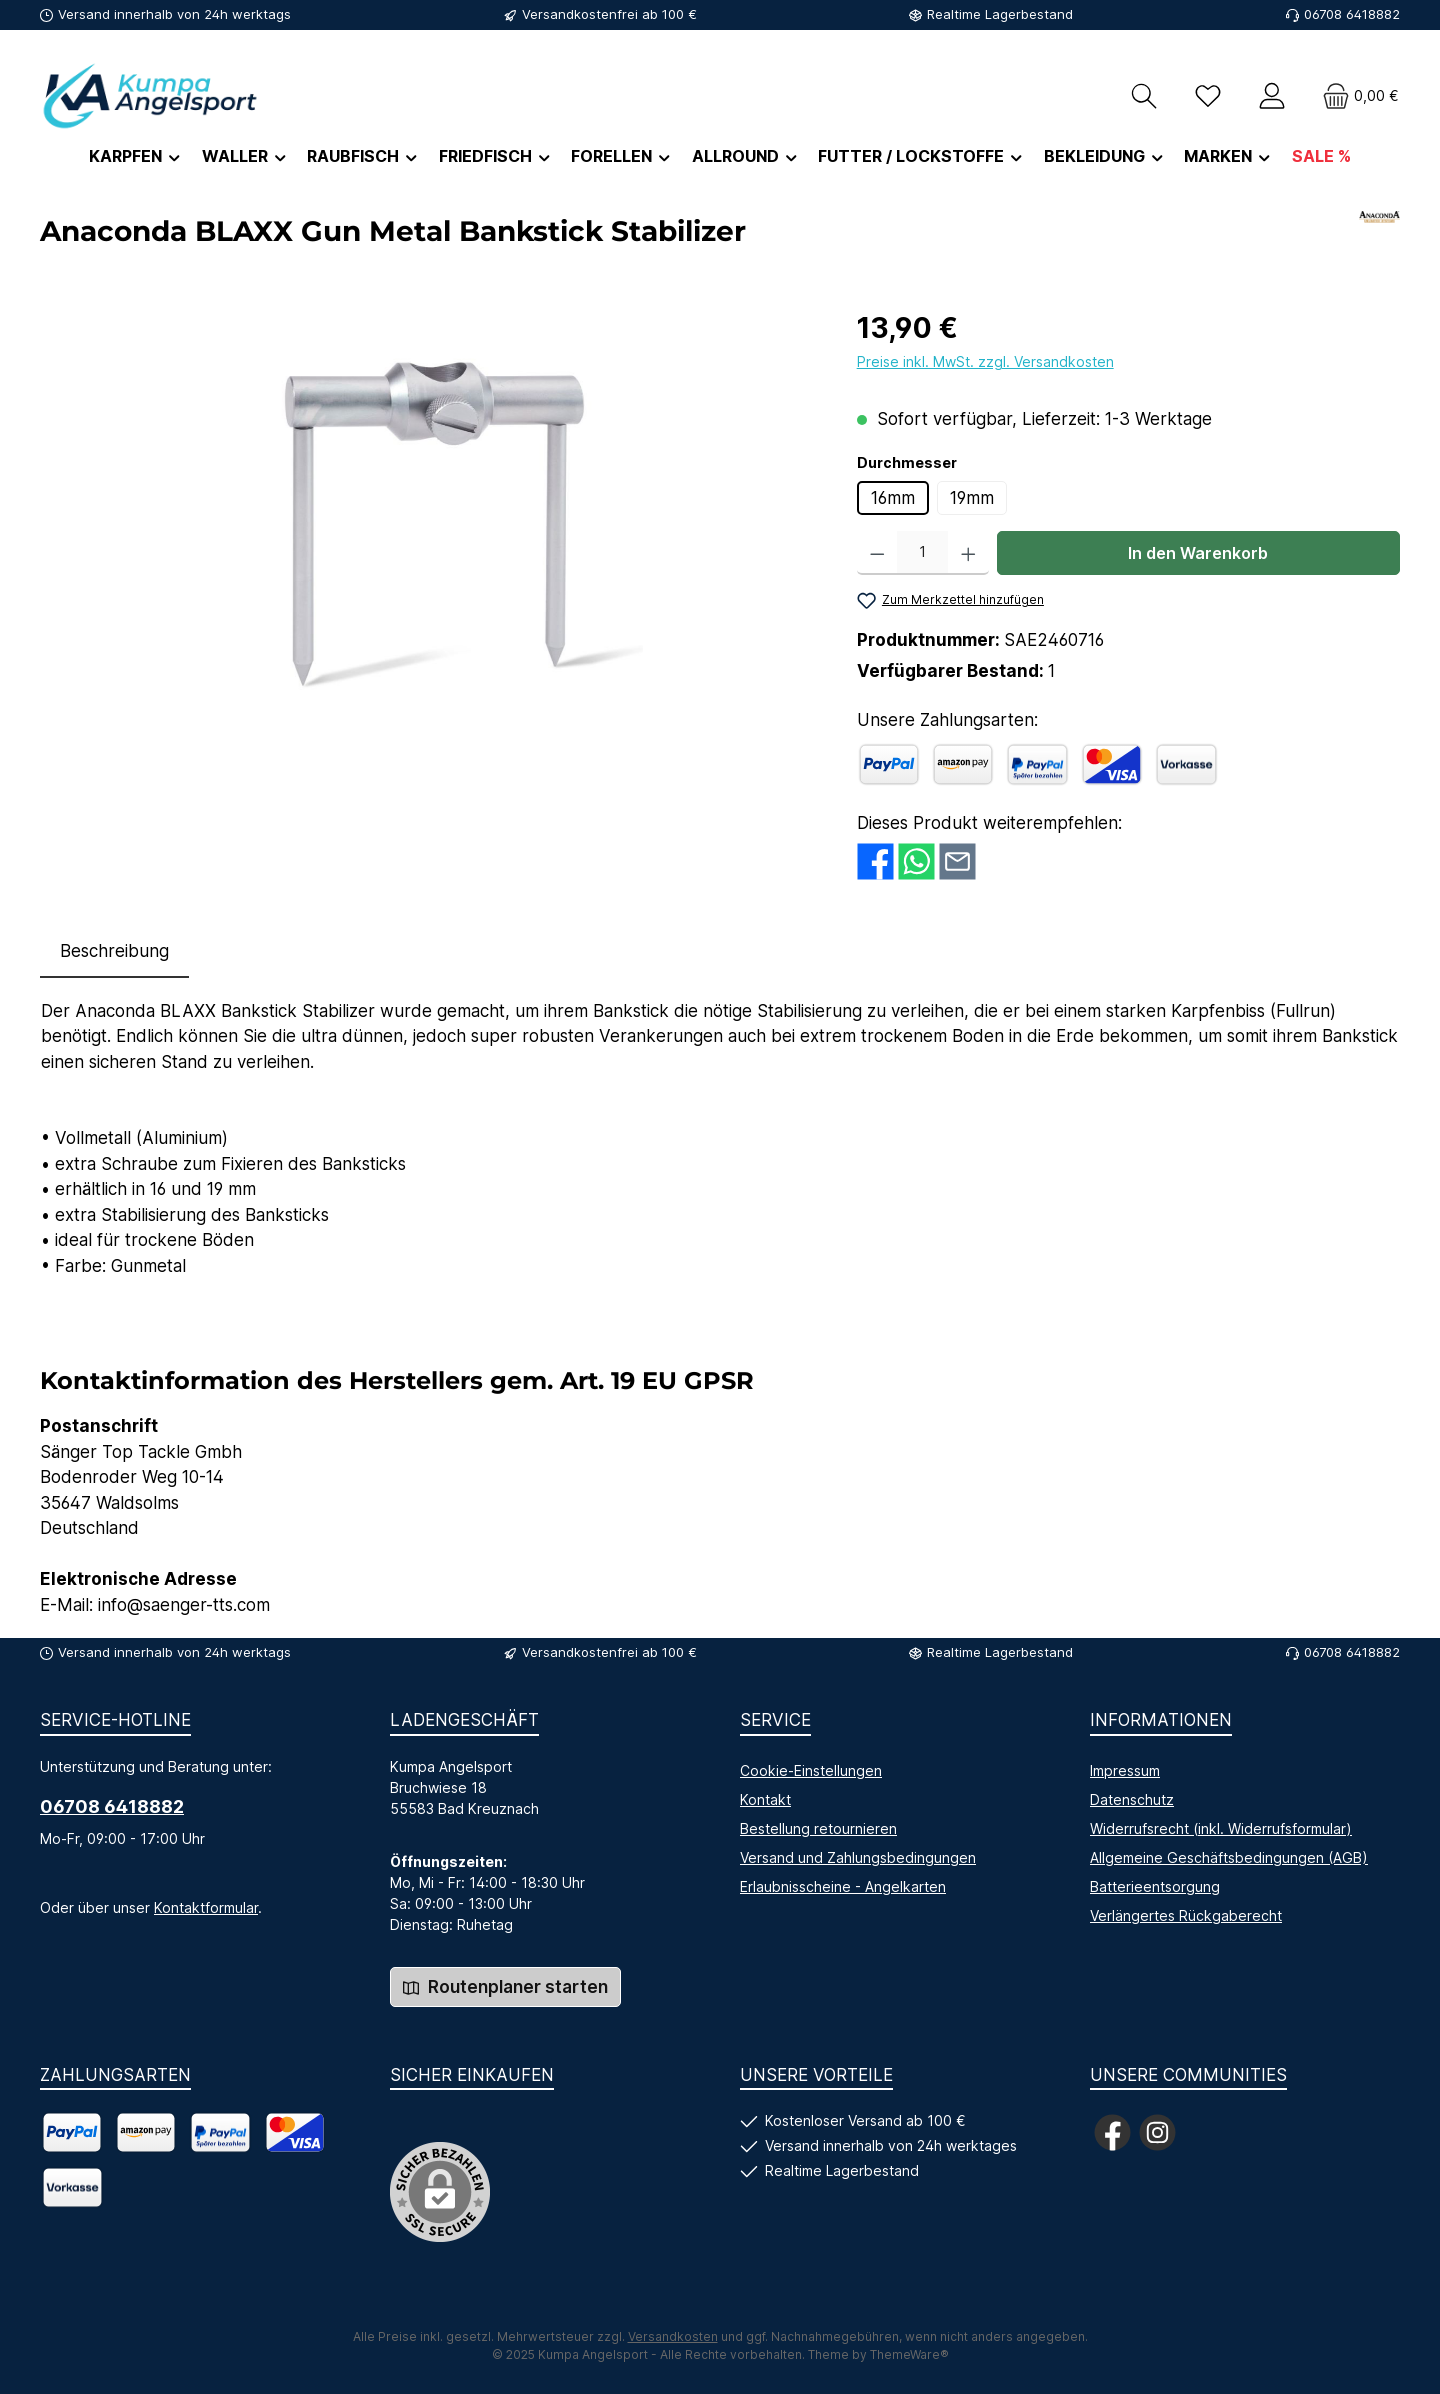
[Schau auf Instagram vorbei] (1157, 2132)
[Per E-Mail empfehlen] (957, 860)
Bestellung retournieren (818, 1828)
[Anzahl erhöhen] (968, 553)
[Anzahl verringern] (877, 553)
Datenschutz (1132, 1799)
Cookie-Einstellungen (811, 1770)
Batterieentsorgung (1155, 1886)
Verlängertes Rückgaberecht (1186, 1915)
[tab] (114, 952)
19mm (972, 498)
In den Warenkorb (1198, 553)
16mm (893, 498)
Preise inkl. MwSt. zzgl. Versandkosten (985, 361)
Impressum (1125, 1770)
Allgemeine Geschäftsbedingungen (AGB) (1229, 1857)
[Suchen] (1144, 95)
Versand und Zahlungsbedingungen (858, 1857)
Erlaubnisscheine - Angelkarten (843, 1886)
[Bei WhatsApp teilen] (916, 860)
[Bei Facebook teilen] (875, 860)
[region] (428, 522)
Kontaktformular (206, 1907)
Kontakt (765, 1799)
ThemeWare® (909, 2354)
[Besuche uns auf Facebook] (1112, 2132)
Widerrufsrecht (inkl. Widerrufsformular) (1221, 1828)
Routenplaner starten (505, 1987)
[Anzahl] (922, 553)
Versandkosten (673, 2336)
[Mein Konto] (1272, 95)
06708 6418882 (112, 1806)
